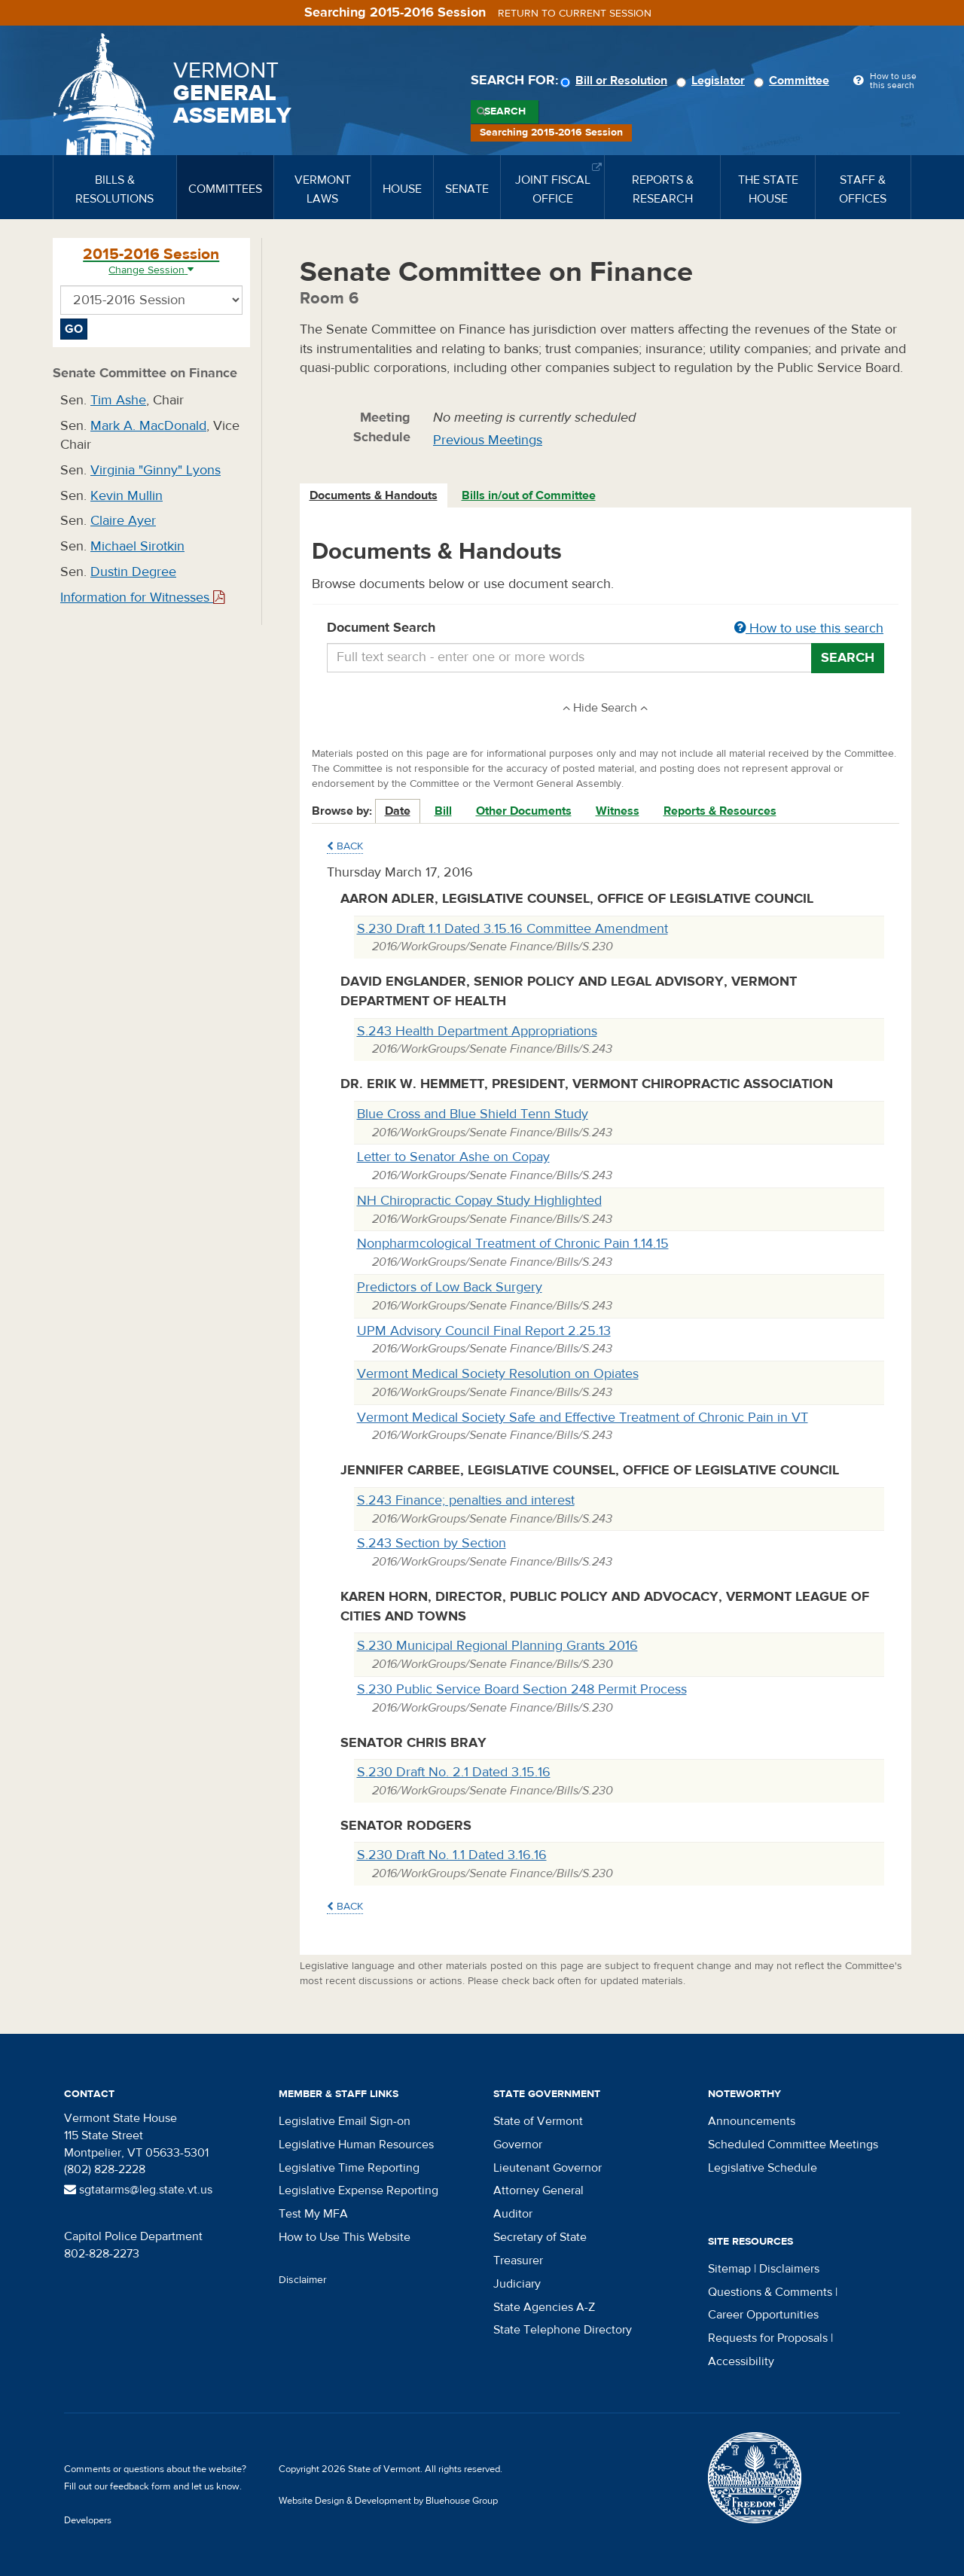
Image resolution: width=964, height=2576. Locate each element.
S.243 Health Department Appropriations (477, 1031)
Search (505, 111)
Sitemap (729, 2268)
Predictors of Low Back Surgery (449, 1287)
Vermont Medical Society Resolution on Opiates (498, 1374)
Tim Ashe (118, 400)
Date (397, 811)
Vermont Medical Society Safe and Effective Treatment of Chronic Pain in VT (582, 1417)
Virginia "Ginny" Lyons (155, 470)
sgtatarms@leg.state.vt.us (138, 2189)
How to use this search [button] (808, 628)
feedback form (140, 2486)
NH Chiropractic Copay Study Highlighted (479, 1200)
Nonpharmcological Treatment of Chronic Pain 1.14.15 (513, 1243)
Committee (793, 80)
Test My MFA (313, 2213)
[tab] (374, 495)
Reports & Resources (720, 811)
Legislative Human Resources (356, 2144)
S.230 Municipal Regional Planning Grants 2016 (497, 1645)
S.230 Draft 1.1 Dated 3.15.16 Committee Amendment (512, 928)
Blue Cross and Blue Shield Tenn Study (472, 1114)
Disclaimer (303, 2280)
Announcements (751, 2121)
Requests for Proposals (768, 2338)
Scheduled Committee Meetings (793, 2144)
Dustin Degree (133, 572)
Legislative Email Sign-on (344, 2121)
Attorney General (538, 2190)
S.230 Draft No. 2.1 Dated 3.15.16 (454, 1772)
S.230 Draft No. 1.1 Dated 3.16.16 (452, 1855)
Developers (87, 2520)
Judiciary (517, 2283)
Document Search (606, 628)
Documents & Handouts (374, 495)
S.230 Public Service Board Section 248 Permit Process (522, 1689)
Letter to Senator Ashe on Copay (453, 1157)
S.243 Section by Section (431, 1543)
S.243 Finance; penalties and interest (466, 1500)
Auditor (512, 2213)
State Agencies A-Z (544, 2307)
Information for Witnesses (142, 597)
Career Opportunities (763, 2314)
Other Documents (524, 811)
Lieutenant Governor (547, 2167)
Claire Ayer (123, 520)
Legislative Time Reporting (349, 2167)
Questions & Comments (770, 2292)
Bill (443, 811)
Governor (517, 2144)
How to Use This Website (344, 2237)
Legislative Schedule (762, 2167)
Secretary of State (540, 2237)
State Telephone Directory (562, 2329)
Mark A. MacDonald (148, 425)
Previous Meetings (487, 440)
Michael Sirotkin (137, 546)
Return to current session (574, 13)
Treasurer (518, 2260)
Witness (617, 811)
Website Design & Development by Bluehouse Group (388, 2501)
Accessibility (741, 2361)
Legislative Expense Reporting (358, 2190)
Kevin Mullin (126, 496)
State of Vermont (538, 2121)
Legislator (713, 80)
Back (345, 846)
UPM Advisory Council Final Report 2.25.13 (484, 1331)
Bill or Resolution (616, 80)
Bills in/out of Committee (529, 495)
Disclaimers (789, 2268)
